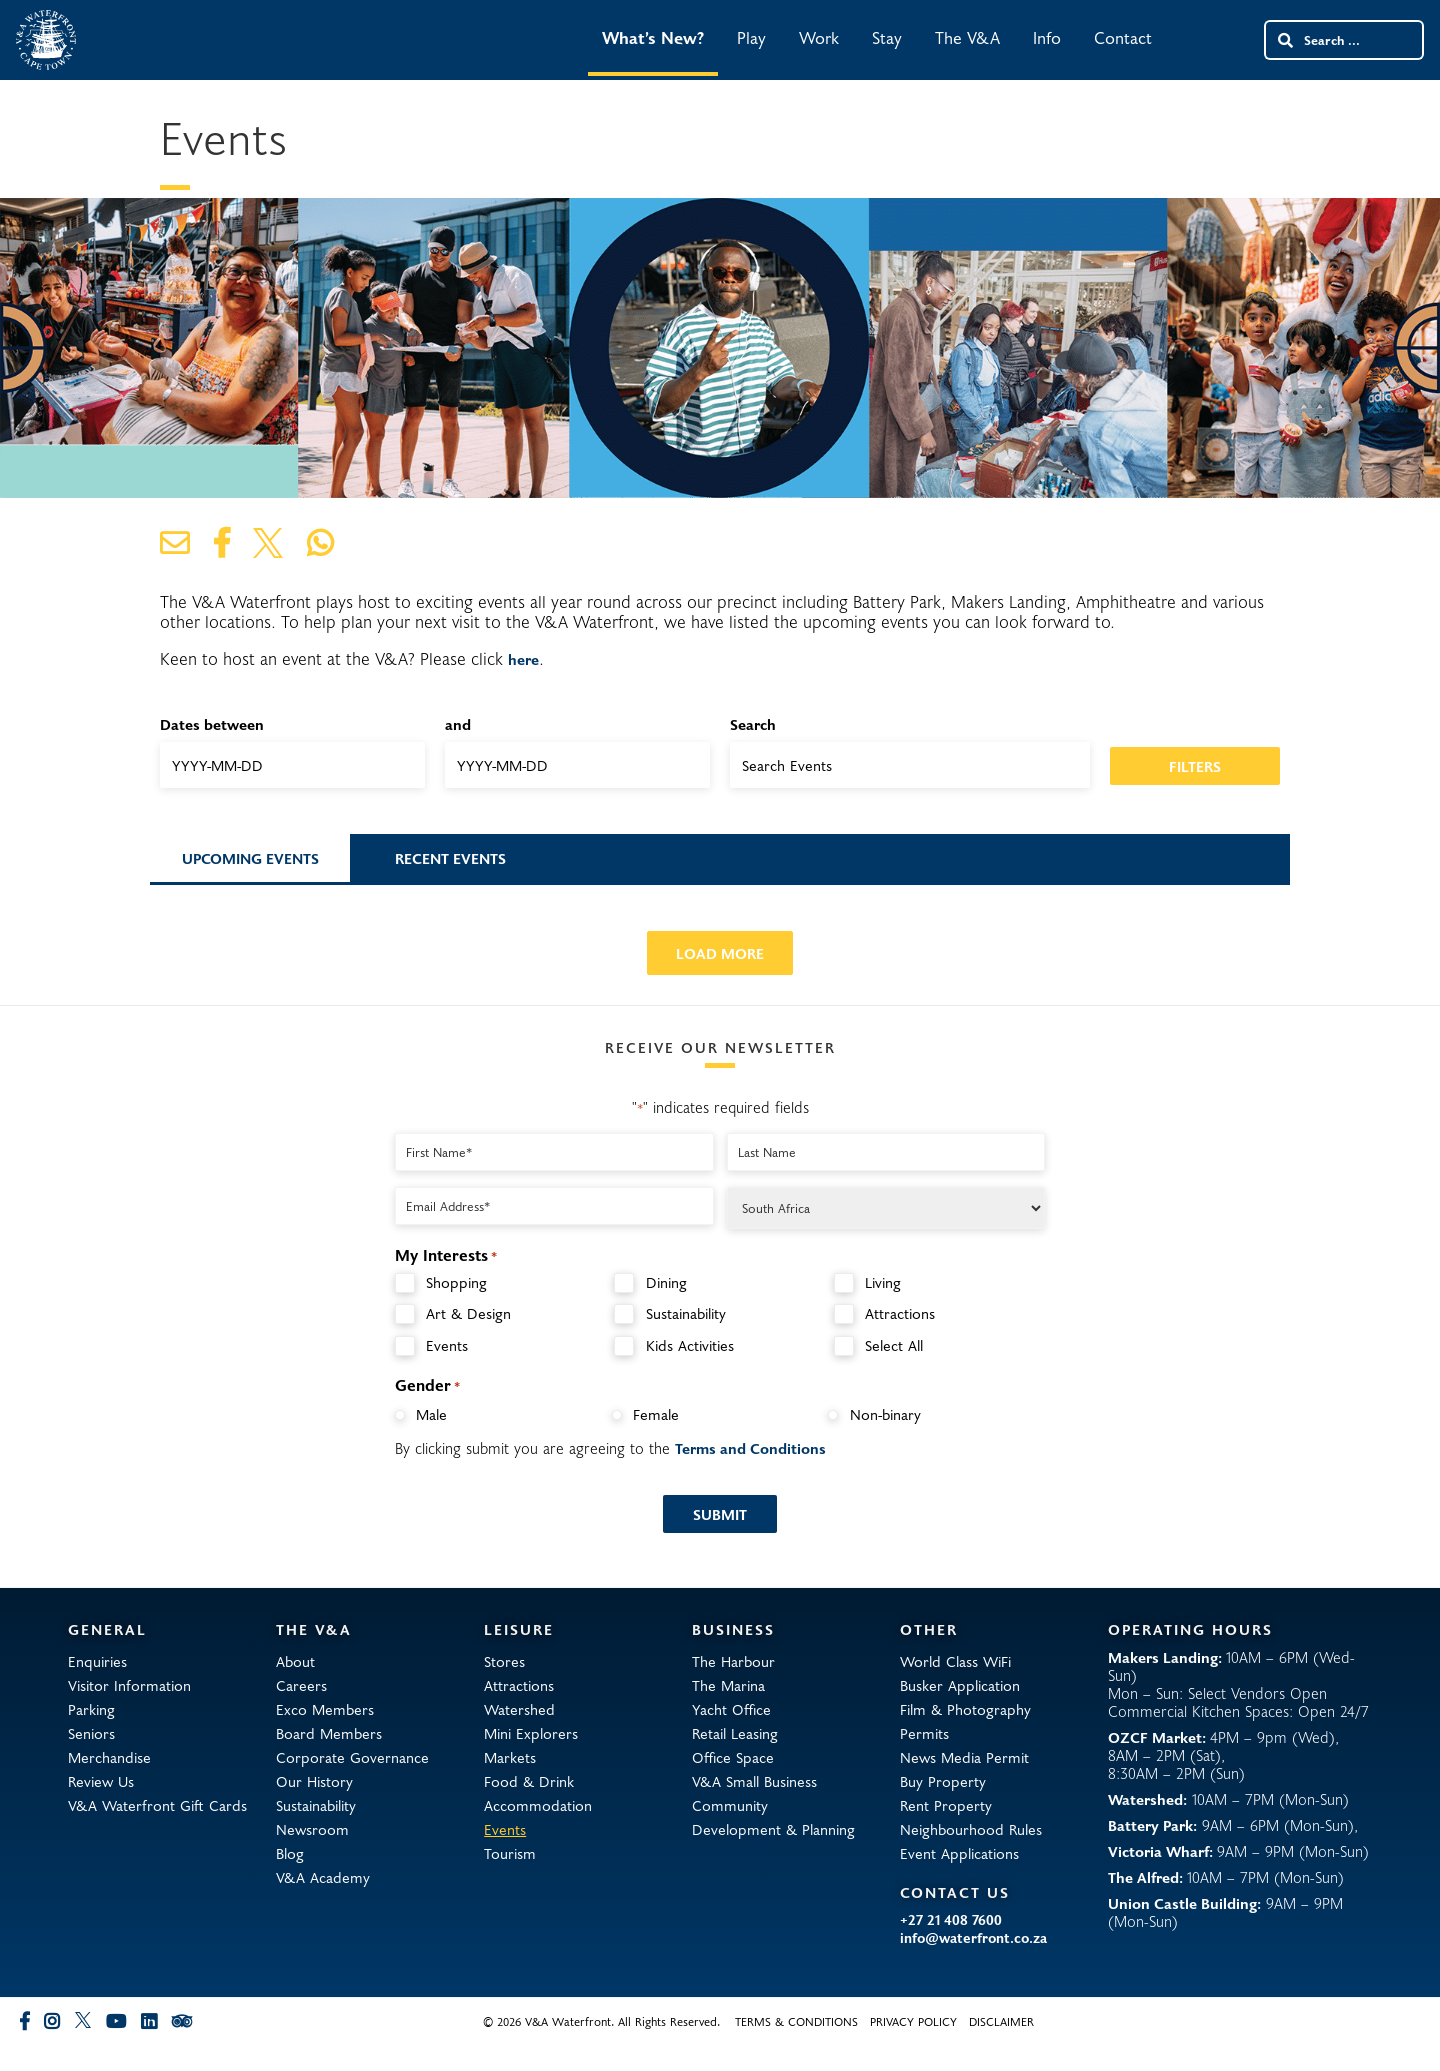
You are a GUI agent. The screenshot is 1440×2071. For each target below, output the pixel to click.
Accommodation (538, 1805)
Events (447, 1345)
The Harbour (733, 1661)
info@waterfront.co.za (973, 1938)
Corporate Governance (352, 1757)
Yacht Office (731, 1709)
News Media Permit (964, 1757)
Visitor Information (129, 1685)
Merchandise (109, 1757)
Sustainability (686, 1313)
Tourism (510, 1853)
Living (883, 1282)
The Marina (728, 1685)
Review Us (101, 1781)
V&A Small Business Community (754, 1793)
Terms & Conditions (796, 2021)
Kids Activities (690, 1345)
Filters (1195, 766)
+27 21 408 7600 (951, 1920)
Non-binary (885, 1414)
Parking (91, 1709)
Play (751, 37)
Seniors (91, 1733)
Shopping (456, 1282)
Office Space (733, 1757)
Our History (314, 1781)
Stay (887, 37)
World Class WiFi (955, 1661)
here (523, 659)
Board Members (329, 1733)
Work (819, 37)
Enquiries (97, 1661)
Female (656, 1414)
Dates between (212, 724)
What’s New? (653, 37)
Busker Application (960, 1685)
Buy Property (943, 1781)
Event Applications (959, 1853)
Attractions (900, 1313)
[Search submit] (1284, 40)
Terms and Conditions (750, 1448)
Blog (290, 1853)
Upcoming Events (250, 858)
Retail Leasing (735, 1733)
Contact (1123, 37)
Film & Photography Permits (965, 1721)
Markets (510, 1757)
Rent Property (946, 1805)
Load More (720, 953)
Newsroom (312, 1829)
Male (431, 1414)
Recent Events (450, 858)
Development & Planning (773, 1829)
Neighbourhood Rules (971, 1829)
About (295, 1661)
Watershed (519, 1709)
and (458, 724)
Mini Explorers (531, 1733)
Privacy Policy (913, 2021)
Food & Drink (529, 1781)
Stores (504, 1661)
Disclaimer (1001, 2021)
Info (1047, 37)
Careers (301, 1685)
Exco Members (325, 1709)
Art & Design (468, 1313)
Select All (894, 1345)
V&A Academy (323, 1877)
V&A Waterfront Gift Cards (157, 1805)
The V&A (967, 37)
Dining (666, 1282)
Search (753, 724)
